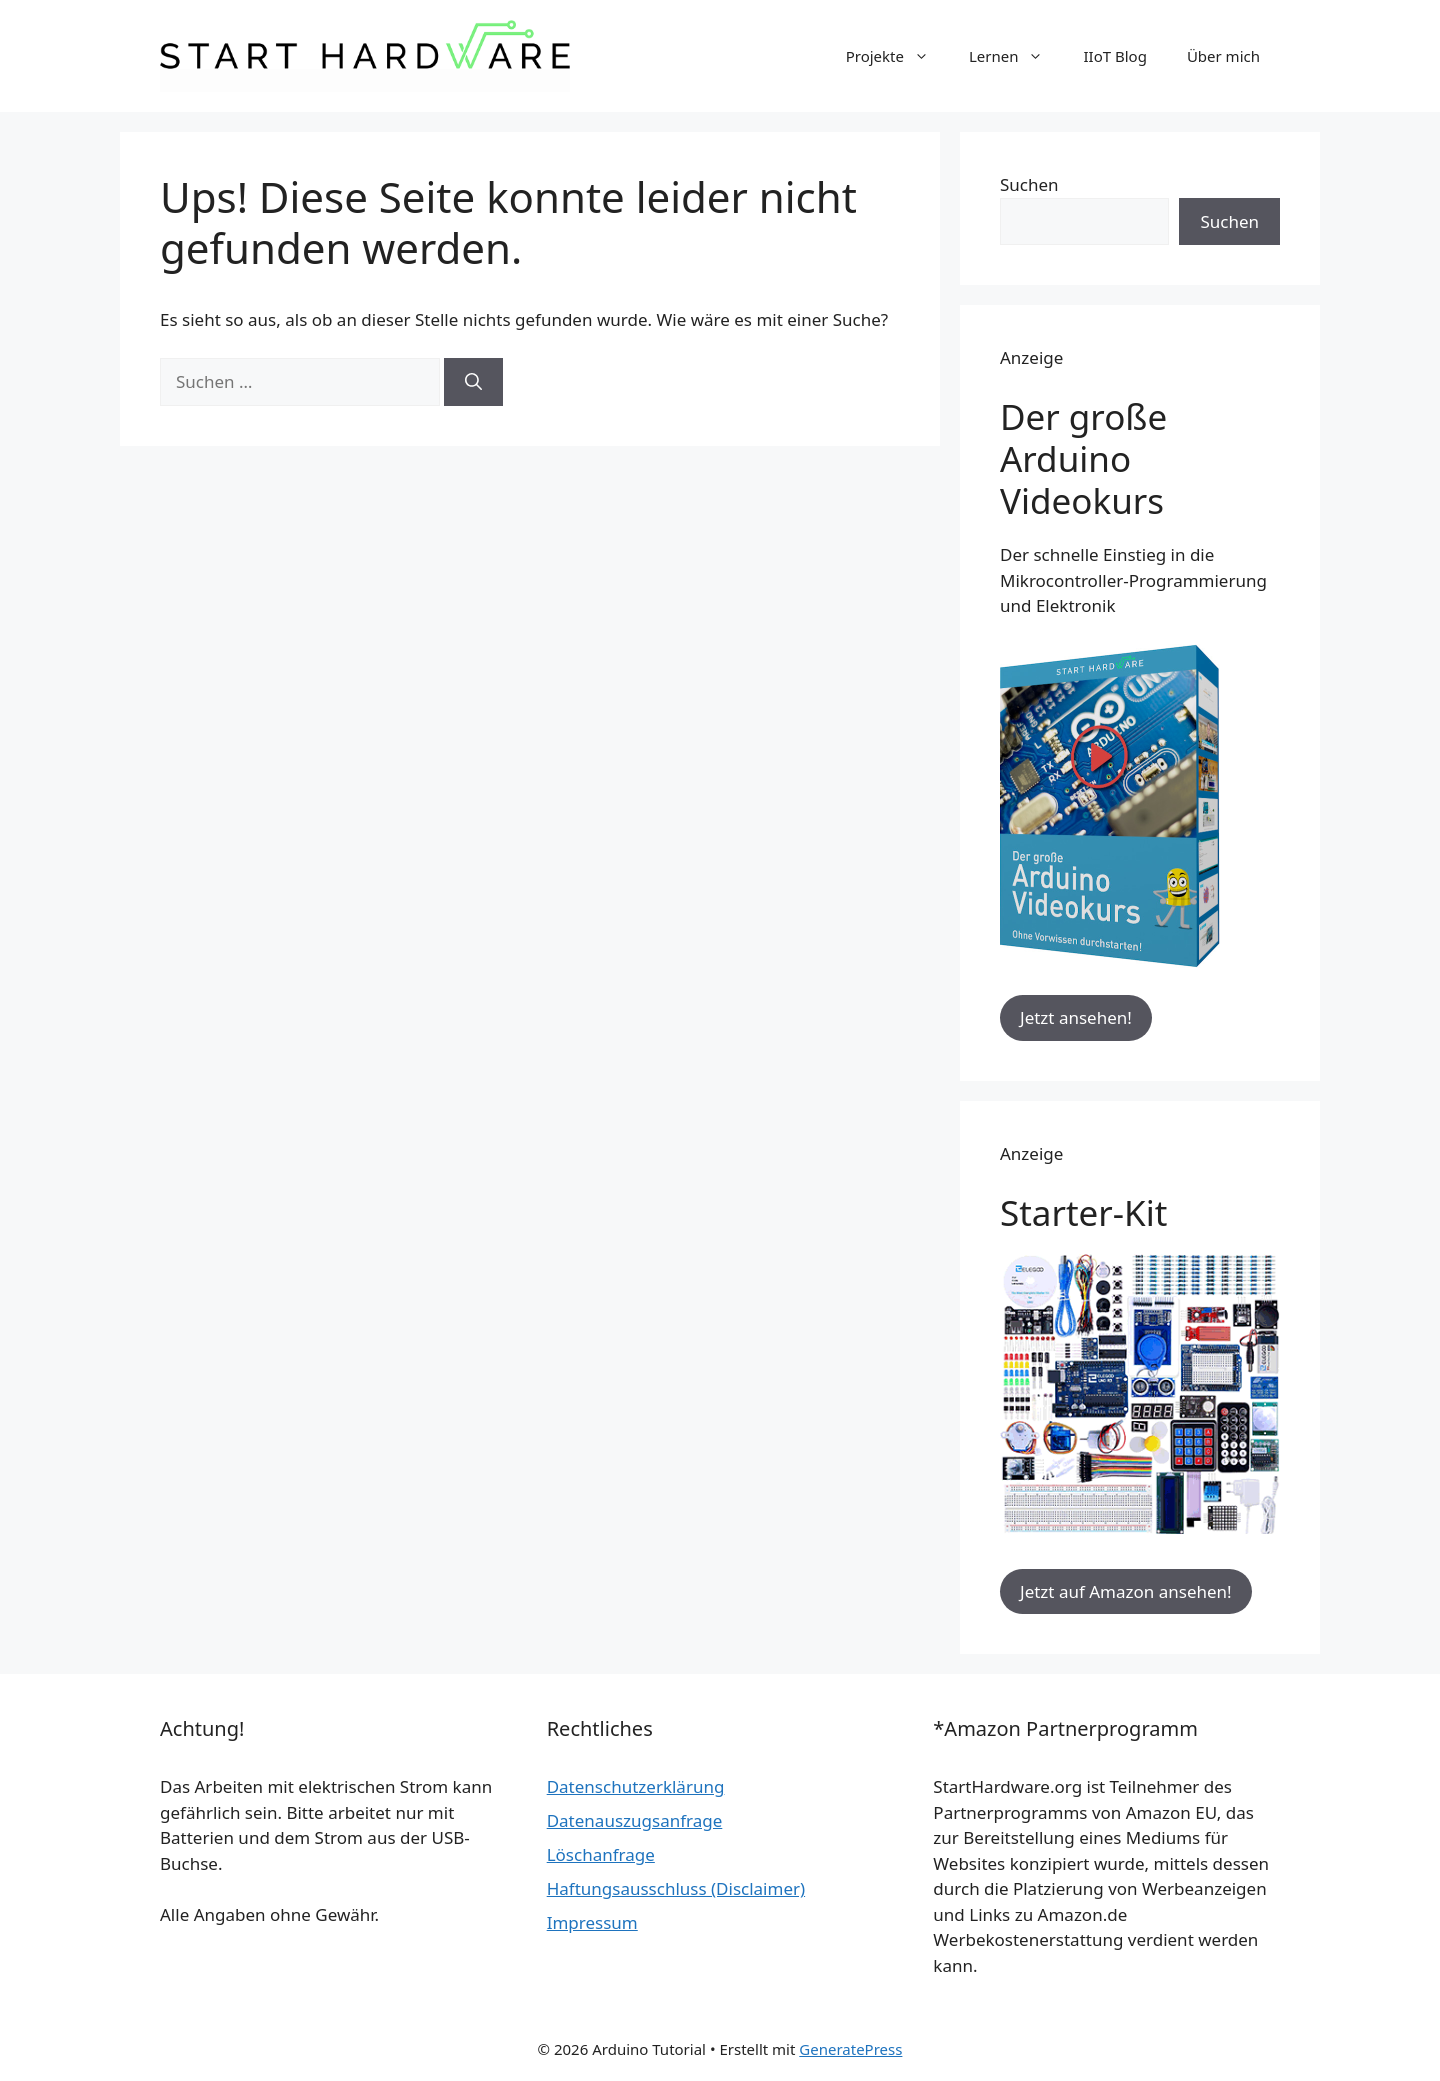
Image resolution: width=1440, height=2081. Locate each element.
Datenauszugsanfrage (635, 1820)
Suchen (1029, 184)
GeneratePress (850, 2049)
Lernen (1016, 56)
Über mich (1223, 56)
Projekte (897, 56)
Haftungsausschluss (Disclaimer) (676, 1888)
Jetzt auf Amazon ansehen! (1126, 1591)
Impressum (592, 1922)
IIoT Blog (1114, 56)
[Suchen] (473, 382)
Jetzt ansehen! (1076, 1017)
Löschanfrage (601, 1854)
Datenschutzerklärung (636, 1786)
